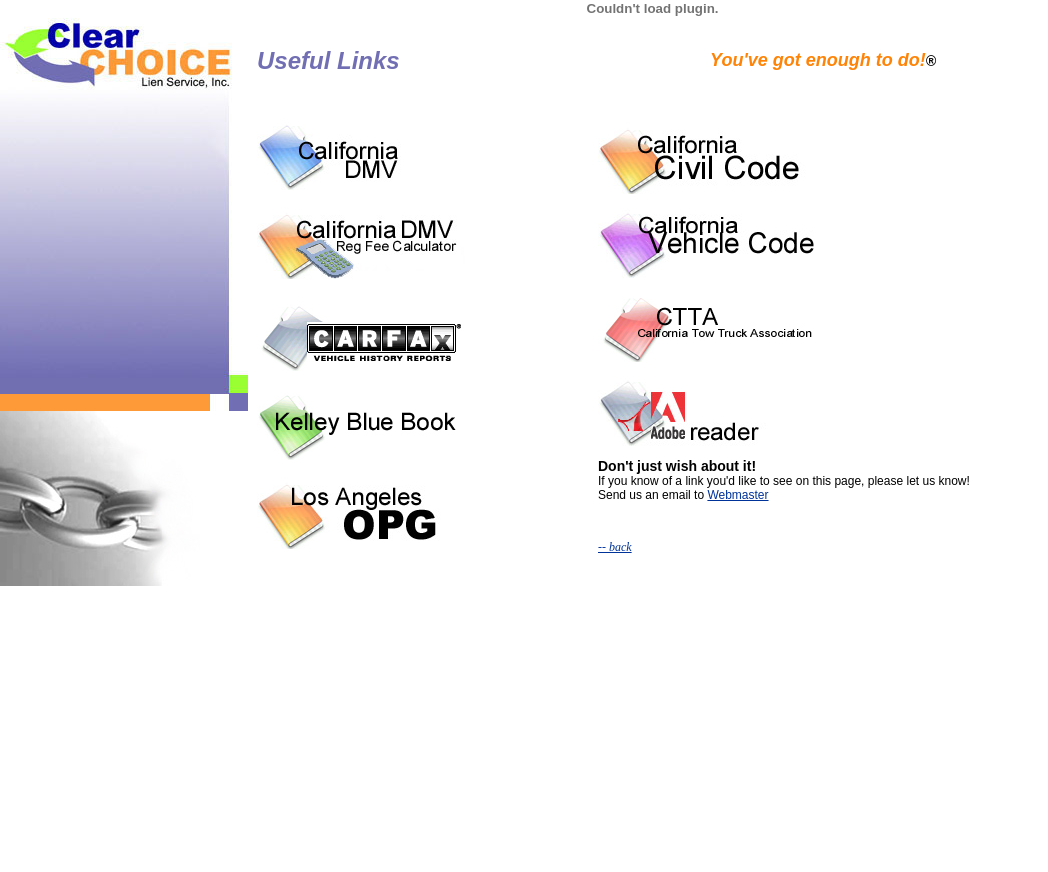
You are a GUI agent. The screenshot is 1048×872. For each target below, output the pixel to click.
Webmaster (737, 495)
